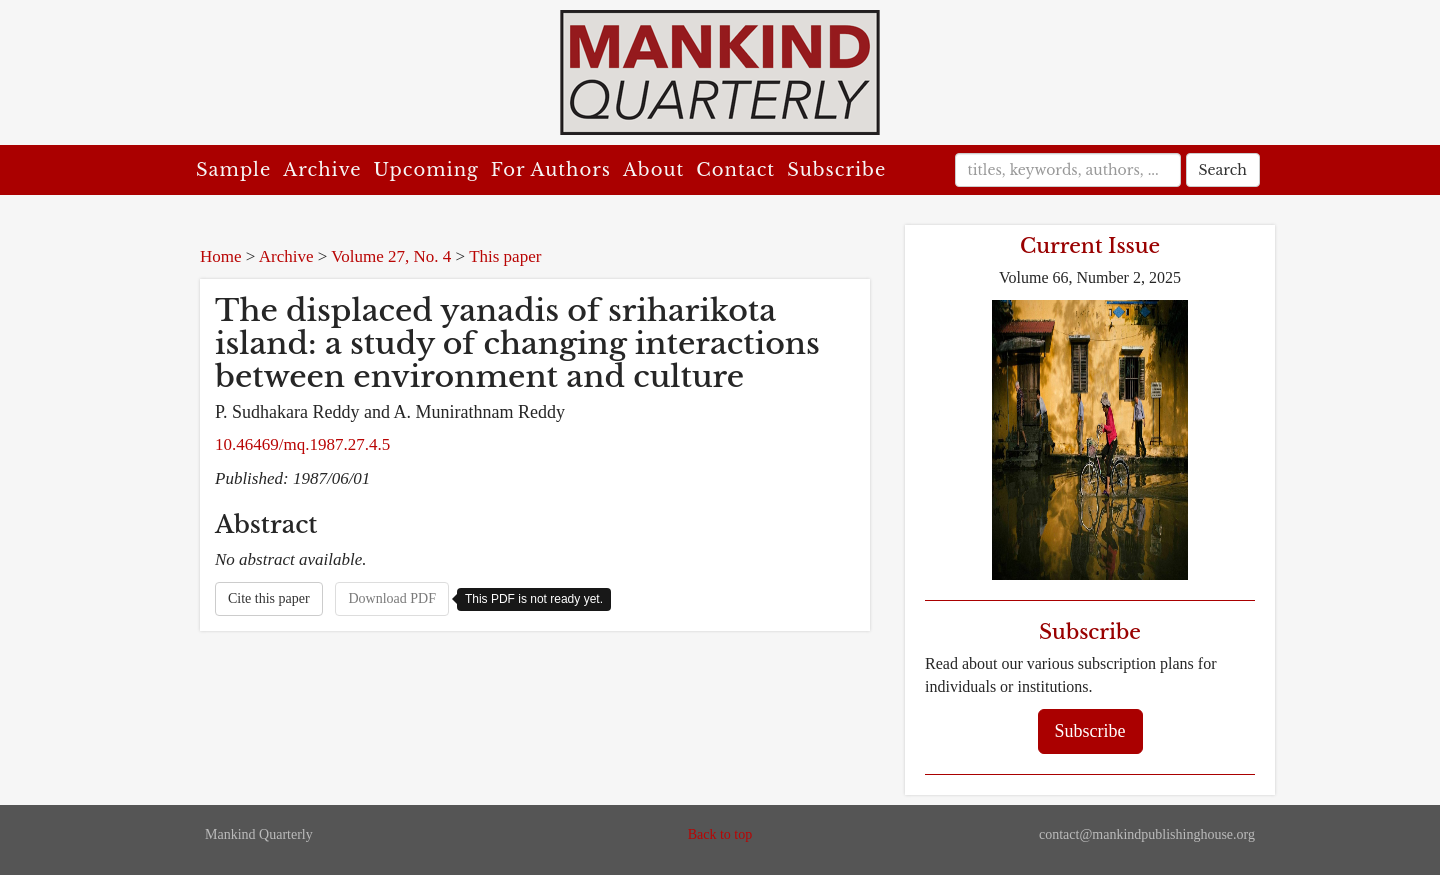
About (653, 170)
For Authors (551, 170)
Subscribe (836, 170)
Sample (233, 170)
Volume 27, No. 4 (391, 256)
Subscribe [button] (1090, 731)
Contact (735, 170)
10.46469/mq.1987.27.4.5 (302, 444)
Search (1223, 170)
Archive (322, 170)
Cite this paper (269, 598)
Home (221, 256)
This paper (505, 256)
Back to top (720, 834)
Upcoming (426, 170)
